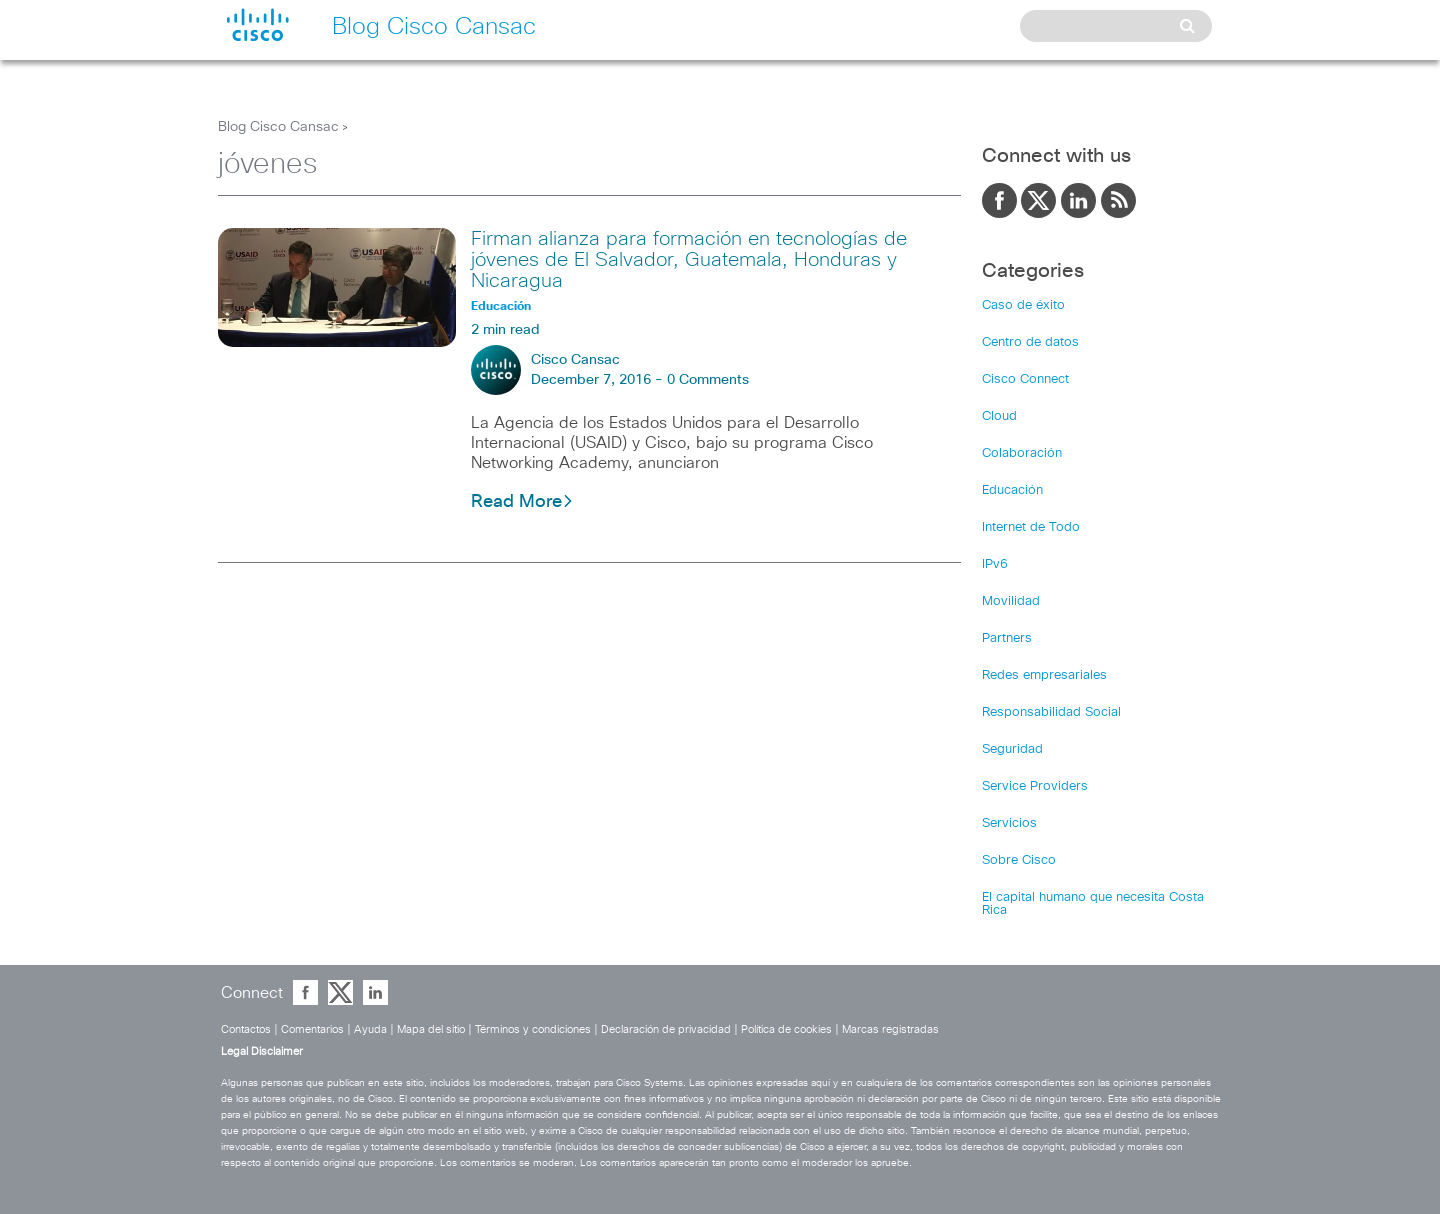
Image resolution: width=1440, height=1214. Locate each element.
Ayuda (370, 1029)
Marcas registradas (890, 1029)
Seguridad (1012, 749)
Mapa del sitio (431, 1029)
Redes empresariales (1044, 675)
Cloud (999, 416)
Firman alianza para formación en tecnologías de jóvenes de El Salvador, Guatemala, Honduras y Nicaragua (689, 260)
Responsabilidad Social (1051, 712)
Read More (522, 502)
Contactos (246, 1029)
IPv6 (995, 564)
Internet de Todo (1031, 527)
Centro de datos (1030, 342)
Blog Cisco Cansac (278, 127)
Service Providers (1035, 786)
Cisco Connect (1025, 379)
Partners (1007, 638)
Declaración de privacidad (666, 1029)
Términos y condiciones (533, 1029)
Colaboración (1022, 453)
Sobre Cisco (1019, 860)
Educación (1012, 490)
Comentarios (312, 1029)
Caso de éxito (1023, 305)
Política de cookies (786, 1029)
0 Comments (708, 380)
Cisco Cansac (575, 360)
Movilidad (1011, 601)
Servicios (1009, 823)
